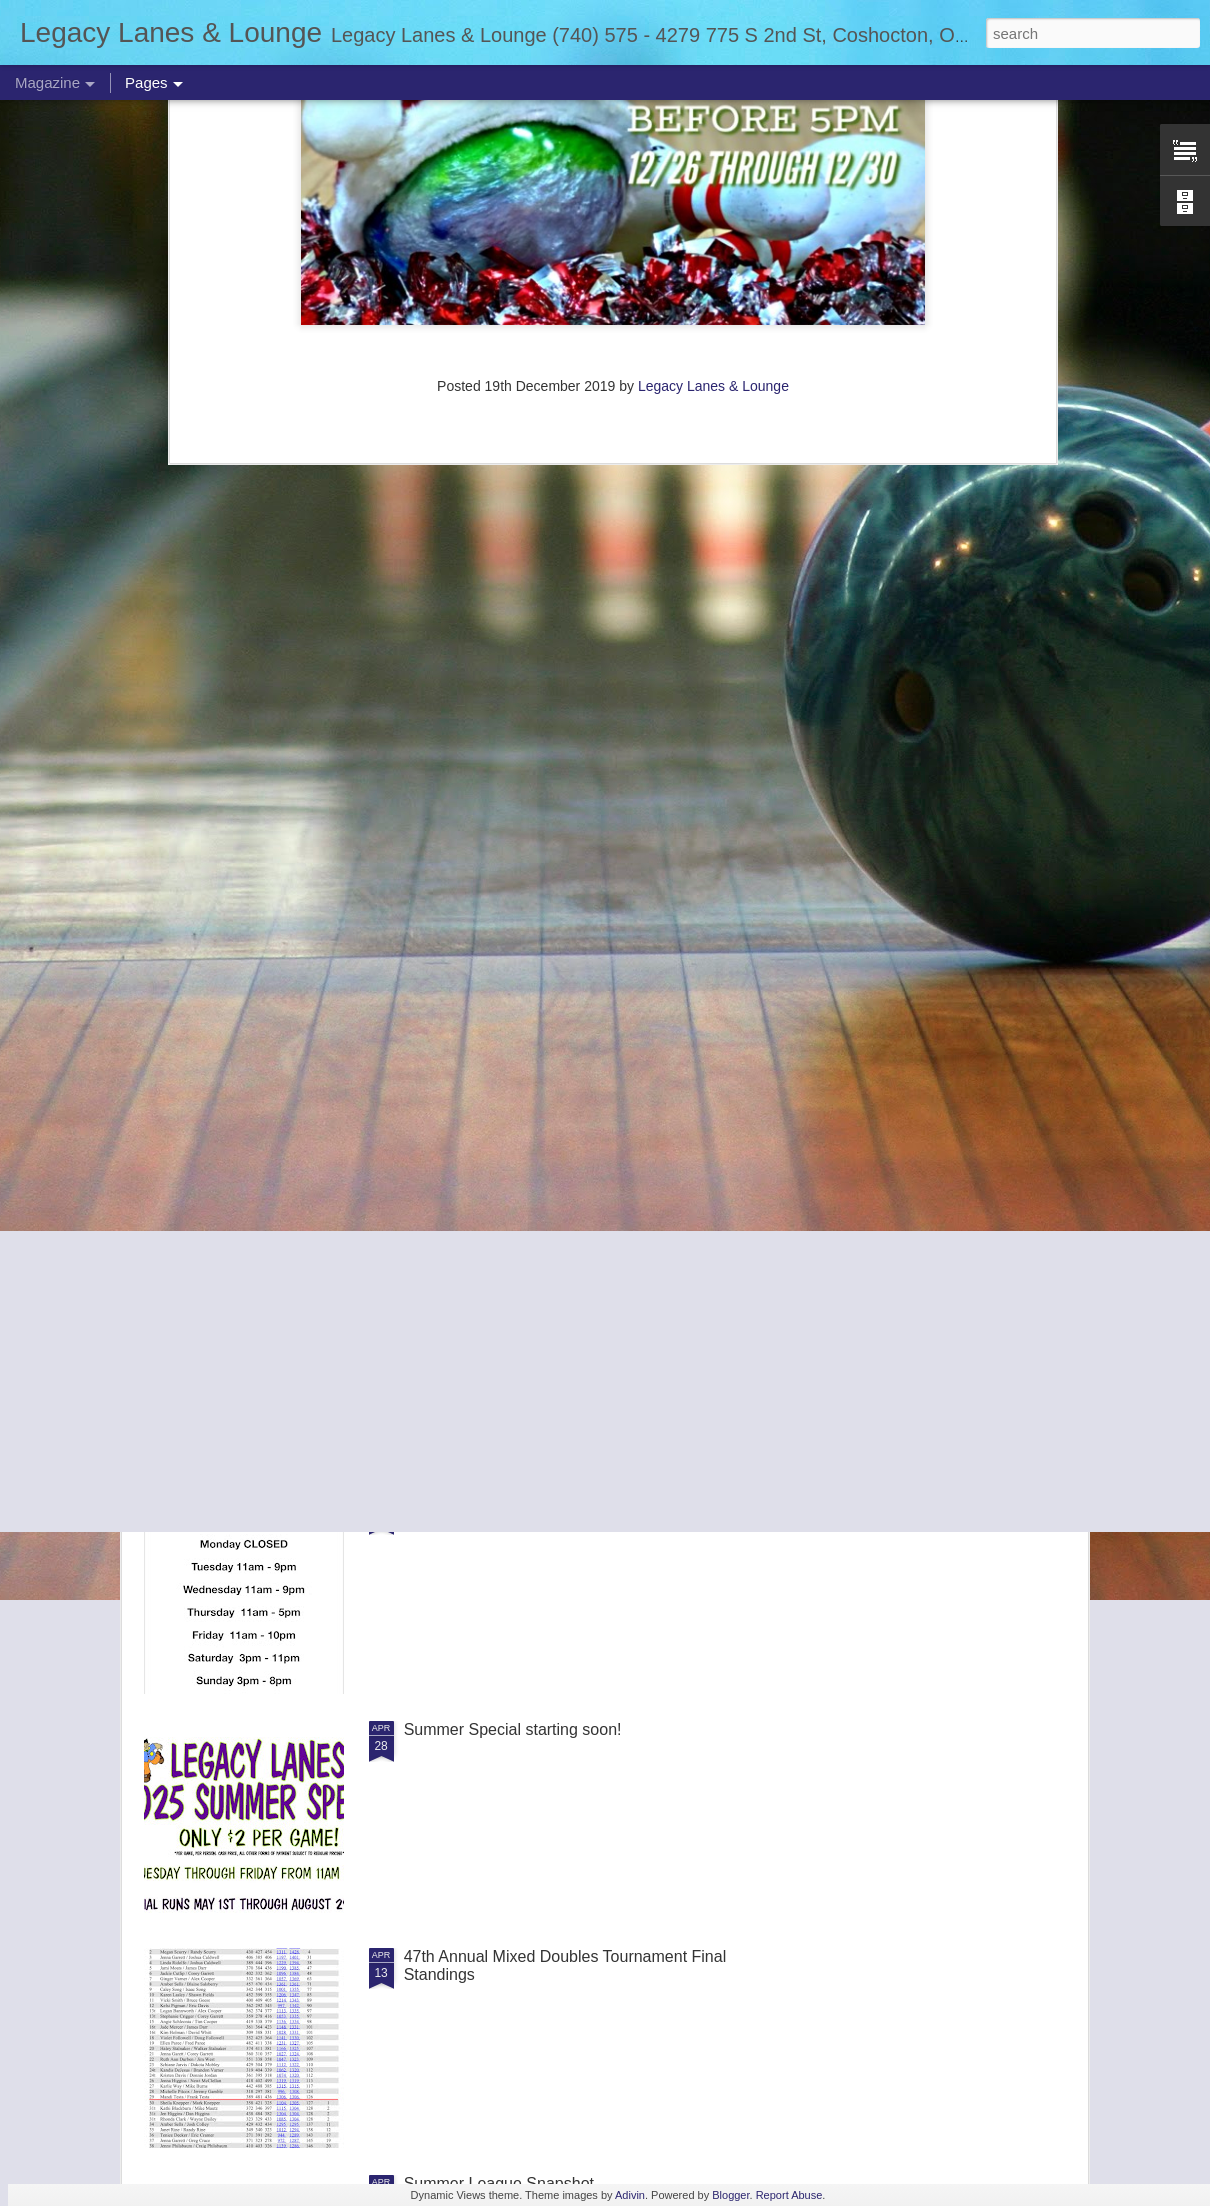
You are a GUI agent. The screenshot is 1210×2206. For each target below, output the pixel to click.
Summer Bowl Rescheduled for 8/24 (492, 920)
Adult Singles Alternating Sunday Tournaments (568, 1275)
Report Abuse (789, 2195)
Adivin (630, 2195)
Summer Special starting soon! (513, 1729)
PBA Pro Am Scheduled (932, 920)
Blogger (730, 2195)
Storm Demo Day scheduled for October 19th (257, 929)
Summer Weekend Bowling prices (524, 1048)
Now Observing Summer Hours (514, 1502)
